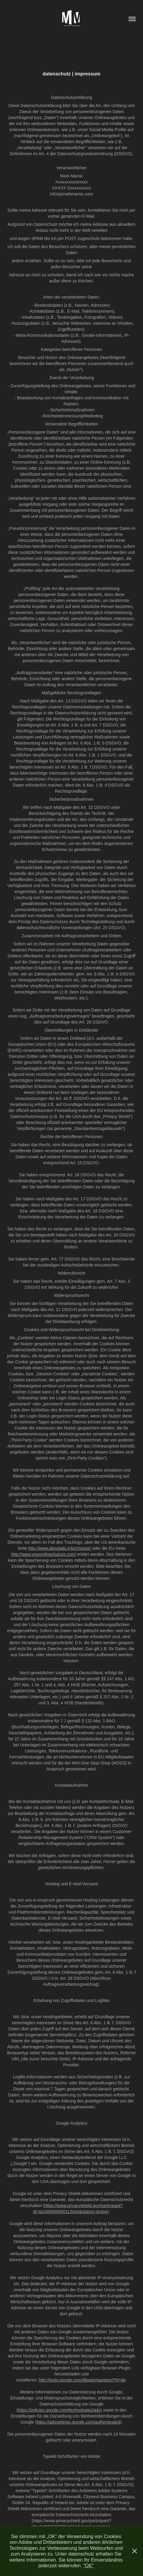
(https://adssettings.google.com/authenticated (77, 2422)
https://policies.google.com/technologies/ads (59, 2410)
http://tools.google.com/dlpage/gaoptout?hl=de (82, 2380)
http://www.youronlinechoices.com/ (43, 1554)
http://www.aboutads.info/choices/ (59, 1548)
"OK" (88, 2565)
